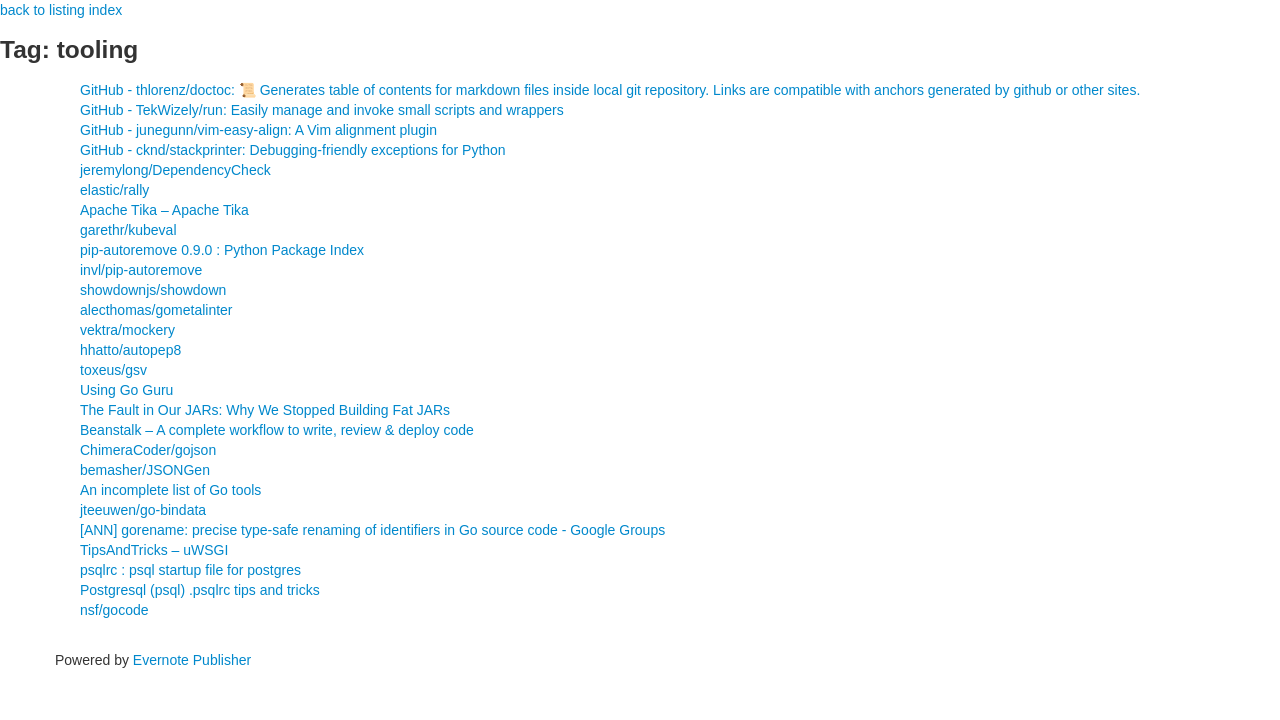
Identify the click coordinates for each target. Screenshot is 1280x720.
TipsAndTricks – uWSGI (154, 550)
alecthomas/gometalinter (156, 310)
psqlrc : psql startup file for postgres (190, 570)
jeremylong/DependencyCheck (175, 170)
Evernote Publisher (192, 660)
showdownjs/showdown (153, 290)
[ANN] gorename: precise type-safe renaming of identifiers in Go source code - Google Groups (372, 530)
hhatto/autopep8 (130, 350)
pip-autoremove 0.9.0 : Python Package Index (222, 250)
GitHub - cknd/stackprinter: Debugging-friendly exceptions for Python (293, 150)
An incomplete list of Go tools (170, 490)
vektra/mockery (127, 330)
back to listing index (61, 10)
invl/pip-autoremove (141, 270)
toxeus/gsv (113, 370)
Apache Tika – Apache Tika (164, 210)
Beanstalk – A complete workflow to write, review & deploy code (277, 430)
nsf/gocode (114, 610)
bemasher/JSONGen (145, 470)
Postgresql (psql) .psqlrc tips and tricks (200, 590)
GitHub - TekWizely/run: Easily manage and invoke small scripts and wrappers (322, 110)
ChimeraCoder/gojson (148, 450)
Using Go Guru (126, 390)
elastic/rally (114, 190)
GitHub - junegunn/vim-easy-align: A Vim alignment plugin (258, 130)
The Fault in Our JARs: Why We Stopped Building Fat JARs (265, 410)
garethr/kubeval (128, 230)
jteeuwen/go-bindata (143, 510)
